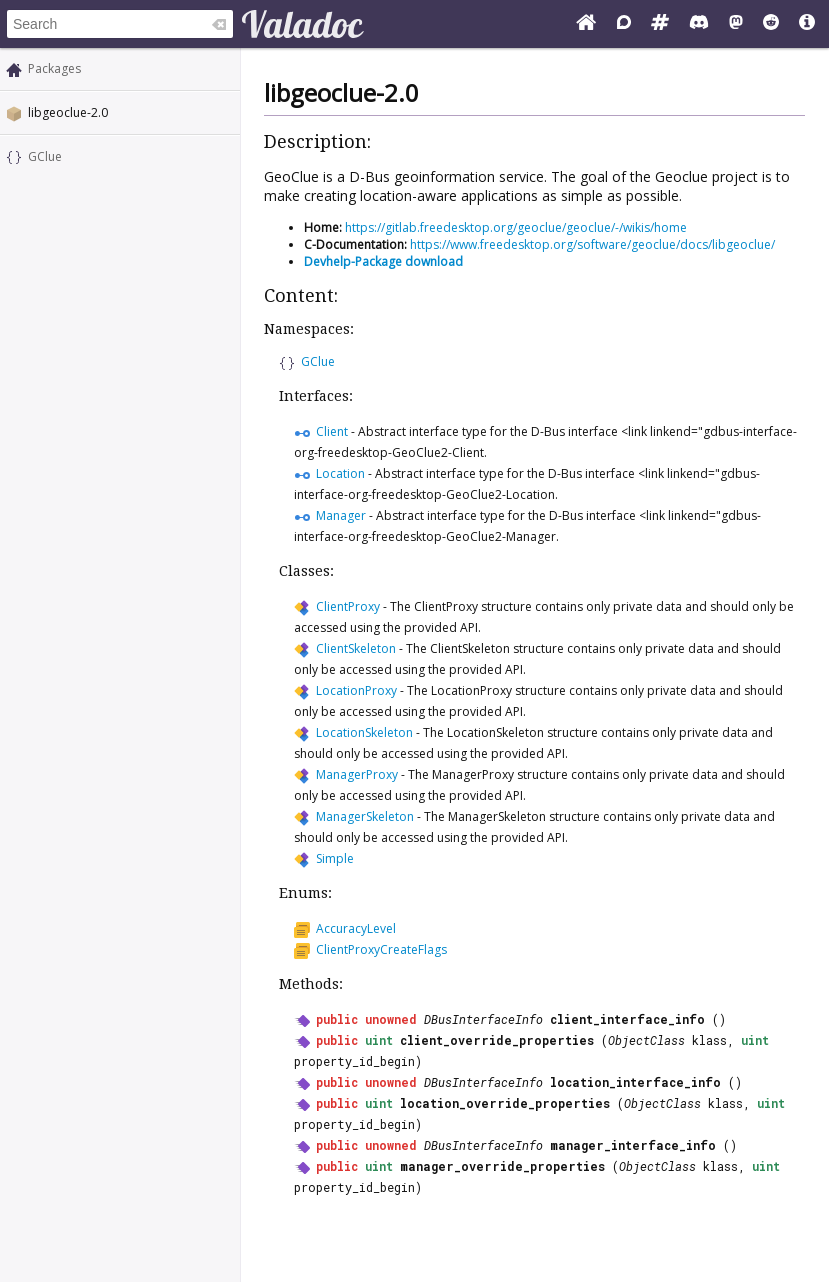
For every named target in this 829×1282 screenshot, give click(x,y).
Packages (54, 68)
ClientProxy (348, 606)
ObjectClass (646, 1040)
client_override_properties (497, 1040)
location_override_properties (505, 1103)
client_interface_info (627, 1019)
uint (379, 1040)
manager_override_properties (502, 1166)
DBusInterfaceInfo (483, 1019)
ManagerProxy (357, 774)
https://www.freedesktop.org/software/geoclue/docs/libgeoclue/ (592, 244)
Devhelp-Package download (383, 261)
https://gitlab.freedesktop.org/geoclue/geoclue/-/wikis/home (516, 227)
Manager (341, 515)
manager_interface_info (633, 1145)
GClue (45, 156)
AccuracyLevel (356, 928)
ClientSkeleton (356, 648)
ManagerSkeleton (365, 816)
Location (340, 473)
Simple (335, 858)
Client (332, 431)
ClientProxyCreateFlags (381, 949)
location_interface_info (635, 1082)
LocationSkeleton (364, 732)
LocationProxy (356, 690)
